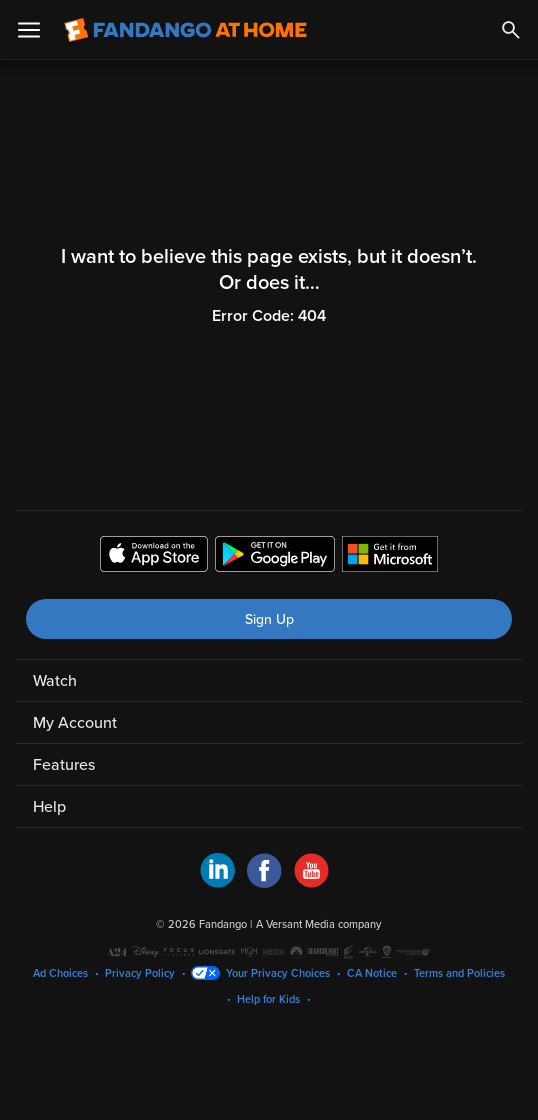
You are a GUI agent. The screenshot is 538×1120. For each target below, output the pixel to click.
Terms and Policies (459, 973)
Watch (55, 681)
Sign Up (269, 619)
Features (64, 765)
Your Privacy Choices (278, 973)
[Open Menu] (29, 30)
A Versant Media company (318, 924)
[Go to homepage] (185, 30)
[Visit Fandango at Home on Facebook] (264, 883)
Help (49, 807)
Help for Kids (268, 999)
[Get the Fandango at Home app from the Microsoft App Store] (390, 557)
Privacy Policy (140, 973)
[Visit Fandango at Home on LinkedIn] (217, 883)
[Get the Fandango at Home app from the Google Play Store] (275, 557)
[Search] (511, 30)
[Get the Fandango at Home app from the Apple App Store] (154, 557)
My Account (75, 723)
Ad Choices (60, 973)
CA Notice (372, 973)
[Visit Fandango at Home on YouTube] (311, 883)
